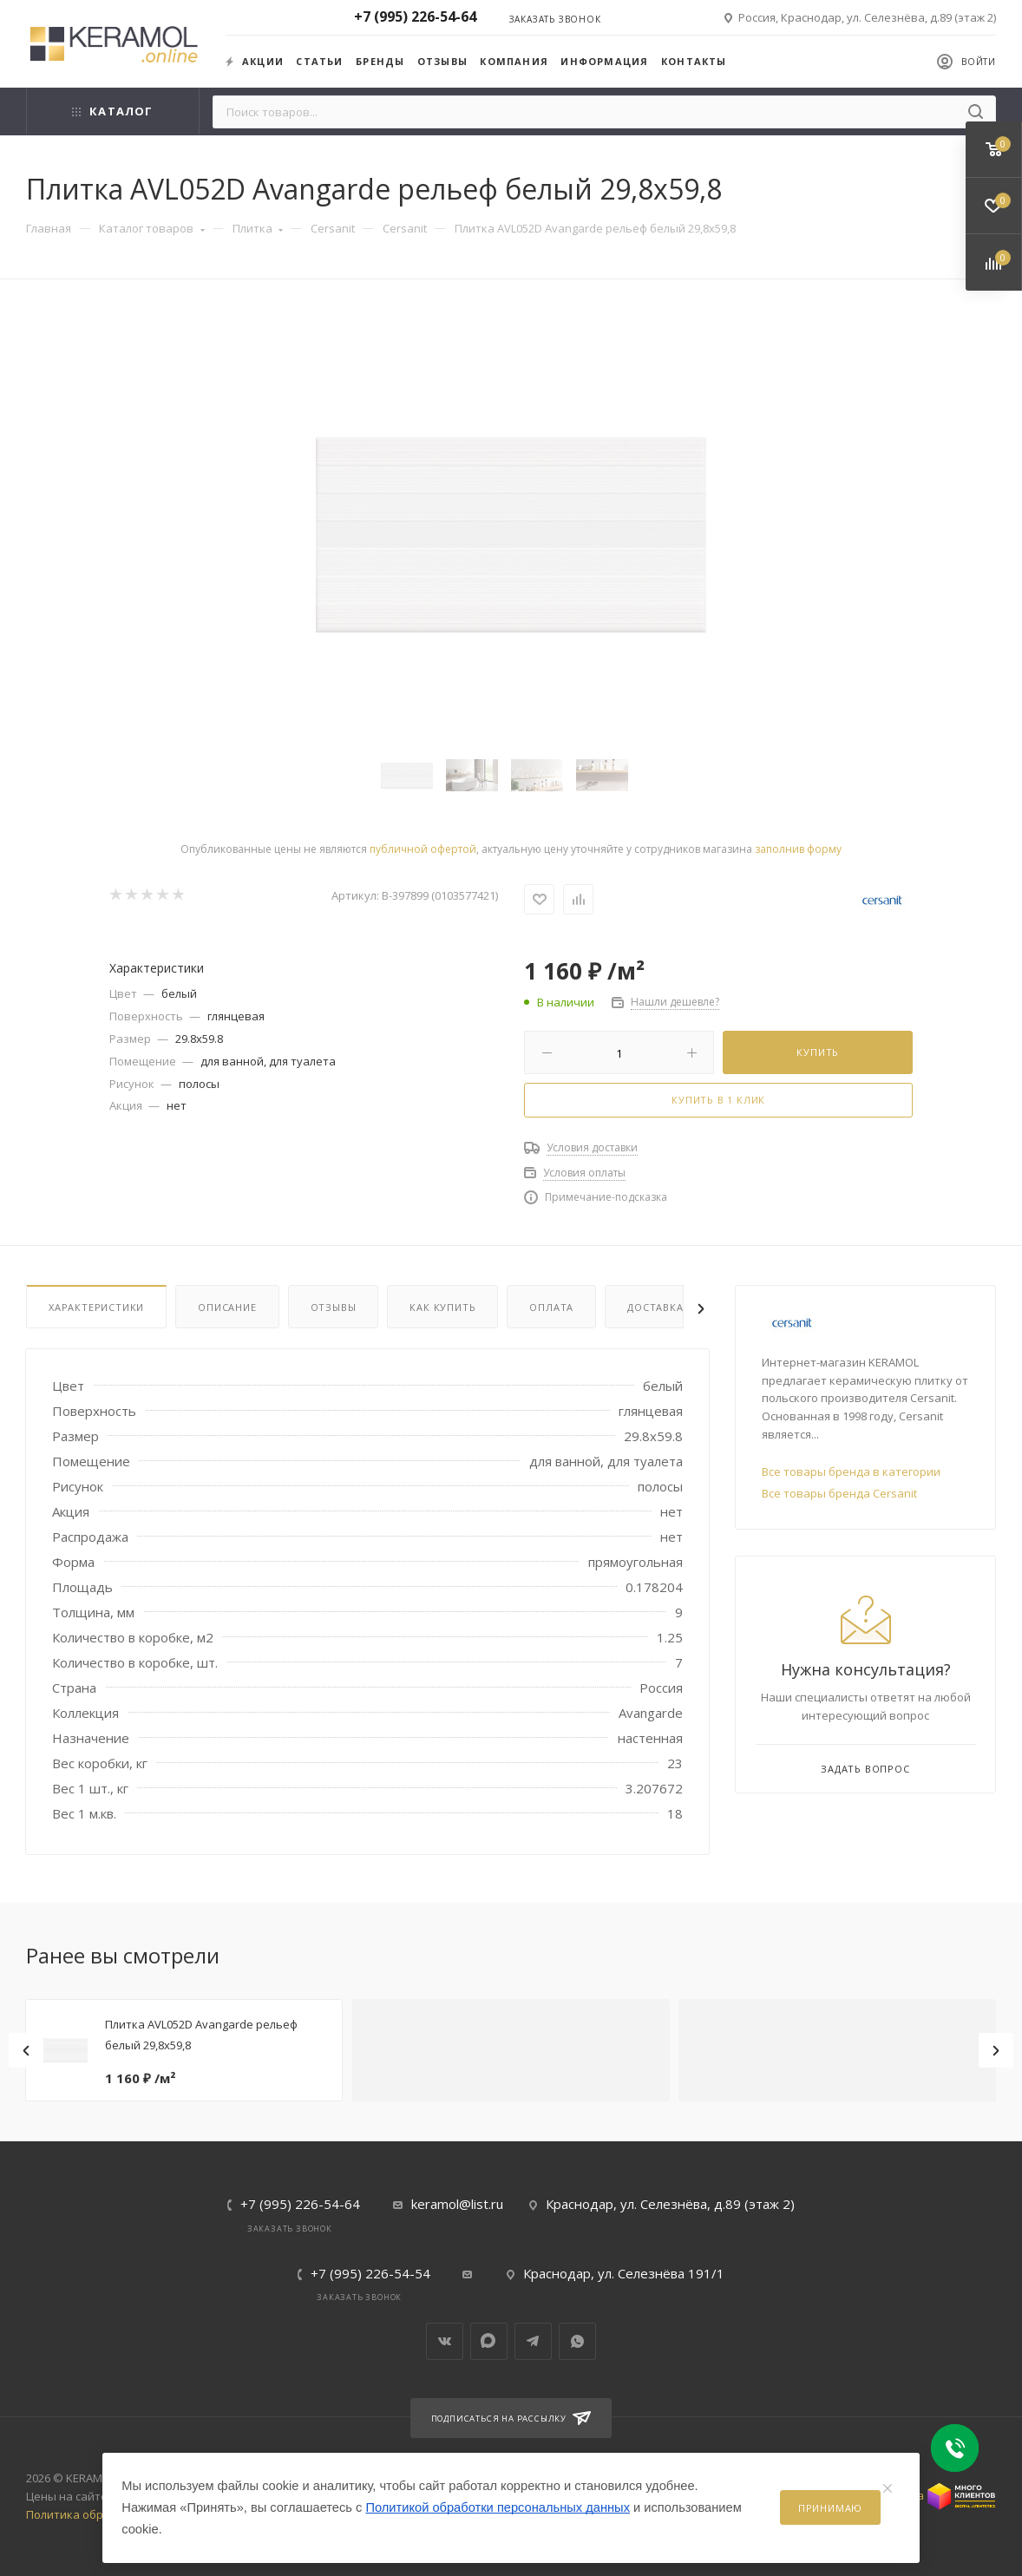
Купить (817, 1052)
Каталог (112, 111)
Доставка (655, 1307)
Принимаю (830, 2507)
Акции (255, 61)
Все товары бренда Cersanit (839, 1493)
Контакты (694, 61)
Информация (604, 61)
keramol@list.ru (457, 2203)
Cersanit (333, 228)
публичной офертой (423, 849)
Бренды (380, 61)
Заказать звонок (555, 19)
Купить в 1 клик (718, 1099)
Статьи (319, 61)
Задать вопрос (865, 1768)
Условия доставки (592, 1147)
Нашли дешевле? (675, 1001)
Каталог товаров (152, 228)
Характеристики (96, 1307)
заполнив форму (798, 849)
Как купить (442, 1307)
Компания (514, 61)
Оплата (551, 1307)
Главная (48, 228)
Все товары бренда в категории (851, 1471)
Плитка (258, 228)
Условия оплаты (584, 1172)
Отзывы (442, 61)
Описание (227, 1307)
